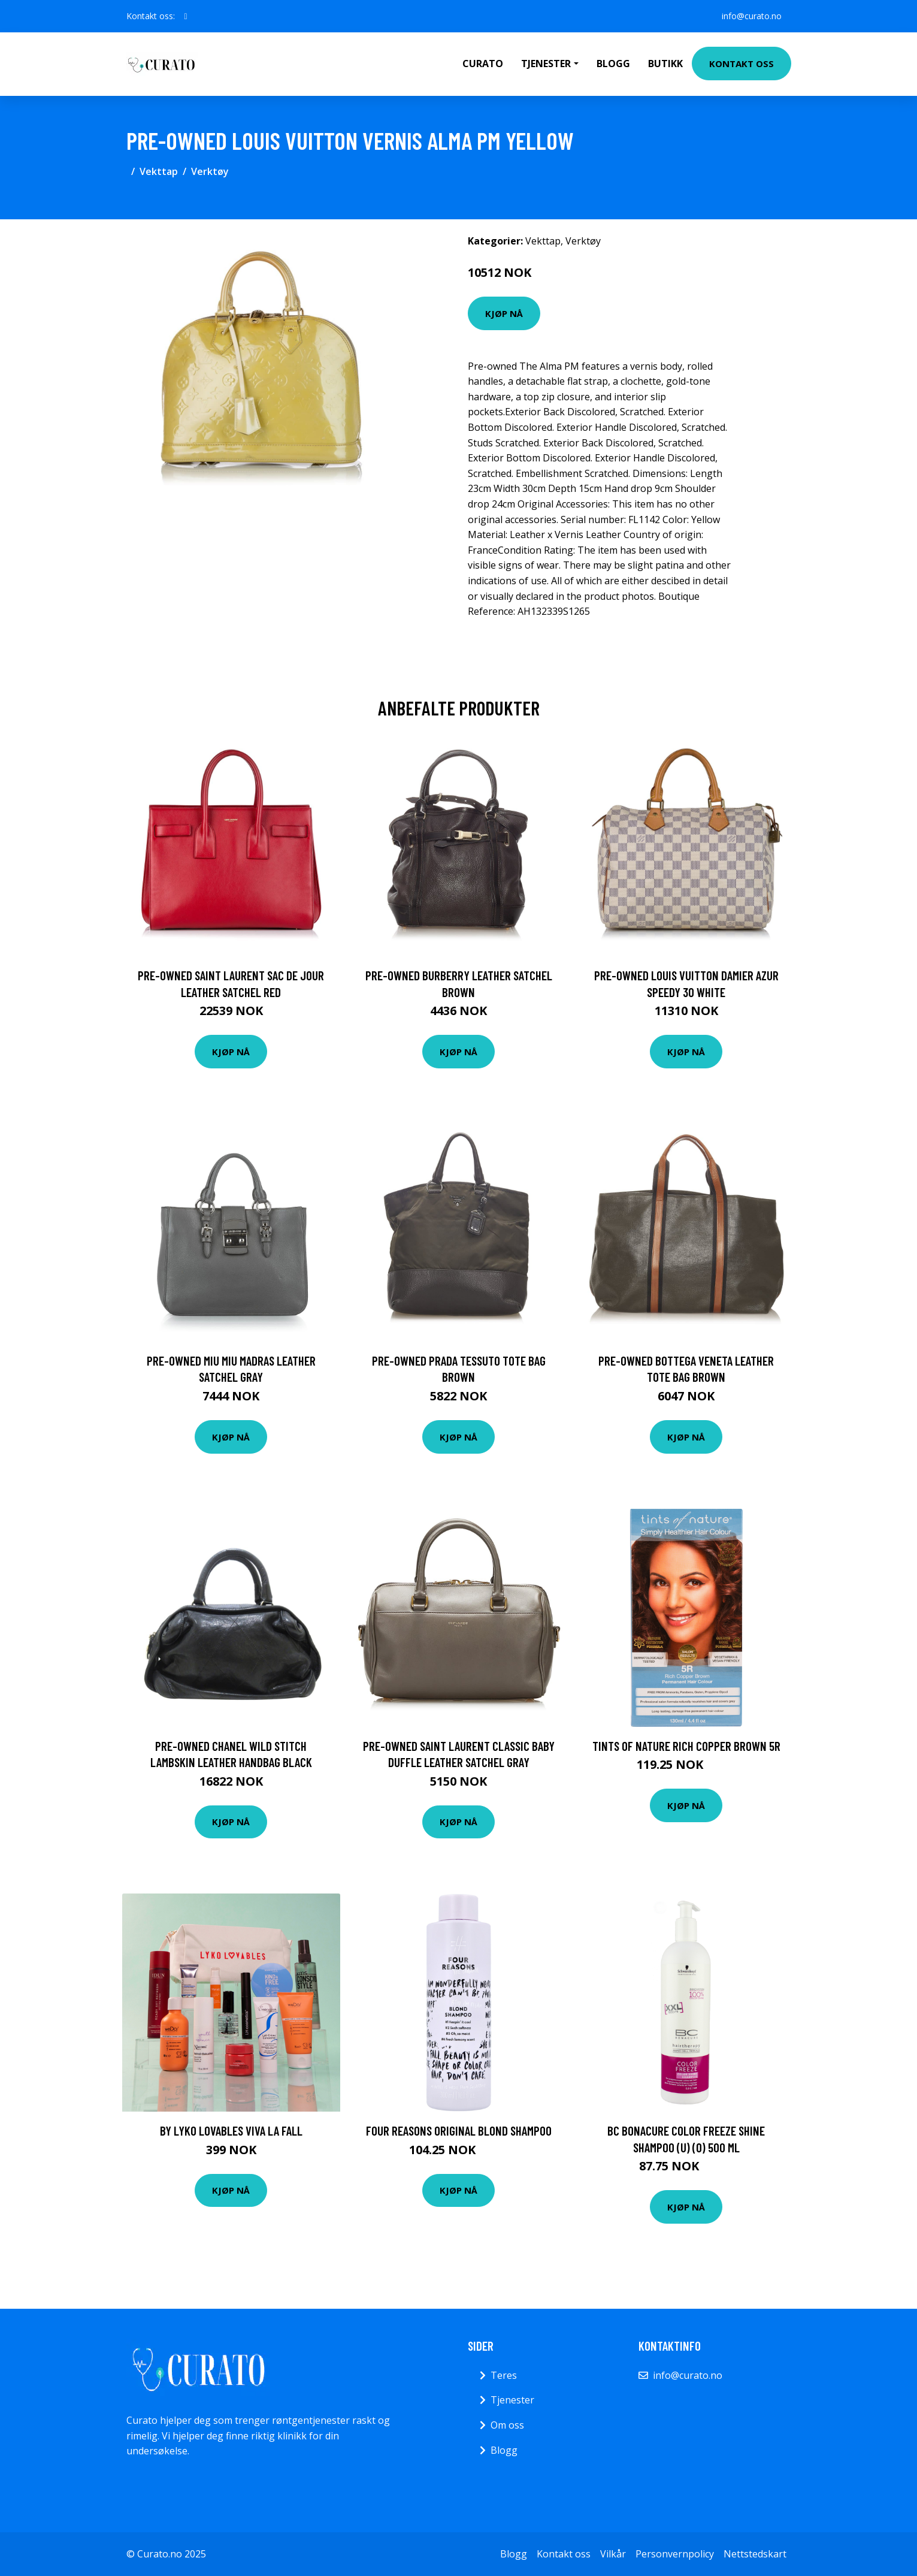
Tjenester (512, 2399)
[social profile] (186, 16)
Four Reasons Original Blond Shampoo (459, 2130)
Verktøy (210, 171)
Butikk (665, 63)
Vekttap (159, 171)
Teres (504, 2375)
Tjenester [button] (546, 63)
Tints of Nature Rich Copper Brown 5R (686, 1745)
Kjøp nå (504, 313)
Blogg (613, 63)
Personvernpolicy (674, 2553)
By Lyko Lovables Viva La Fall (231, 2130)
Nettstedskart (755, 2553)
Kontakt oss (741, 64)
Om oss (507, 2425)
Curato (482, 63)
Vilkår (613, 2553)
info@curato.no (752, 16)
